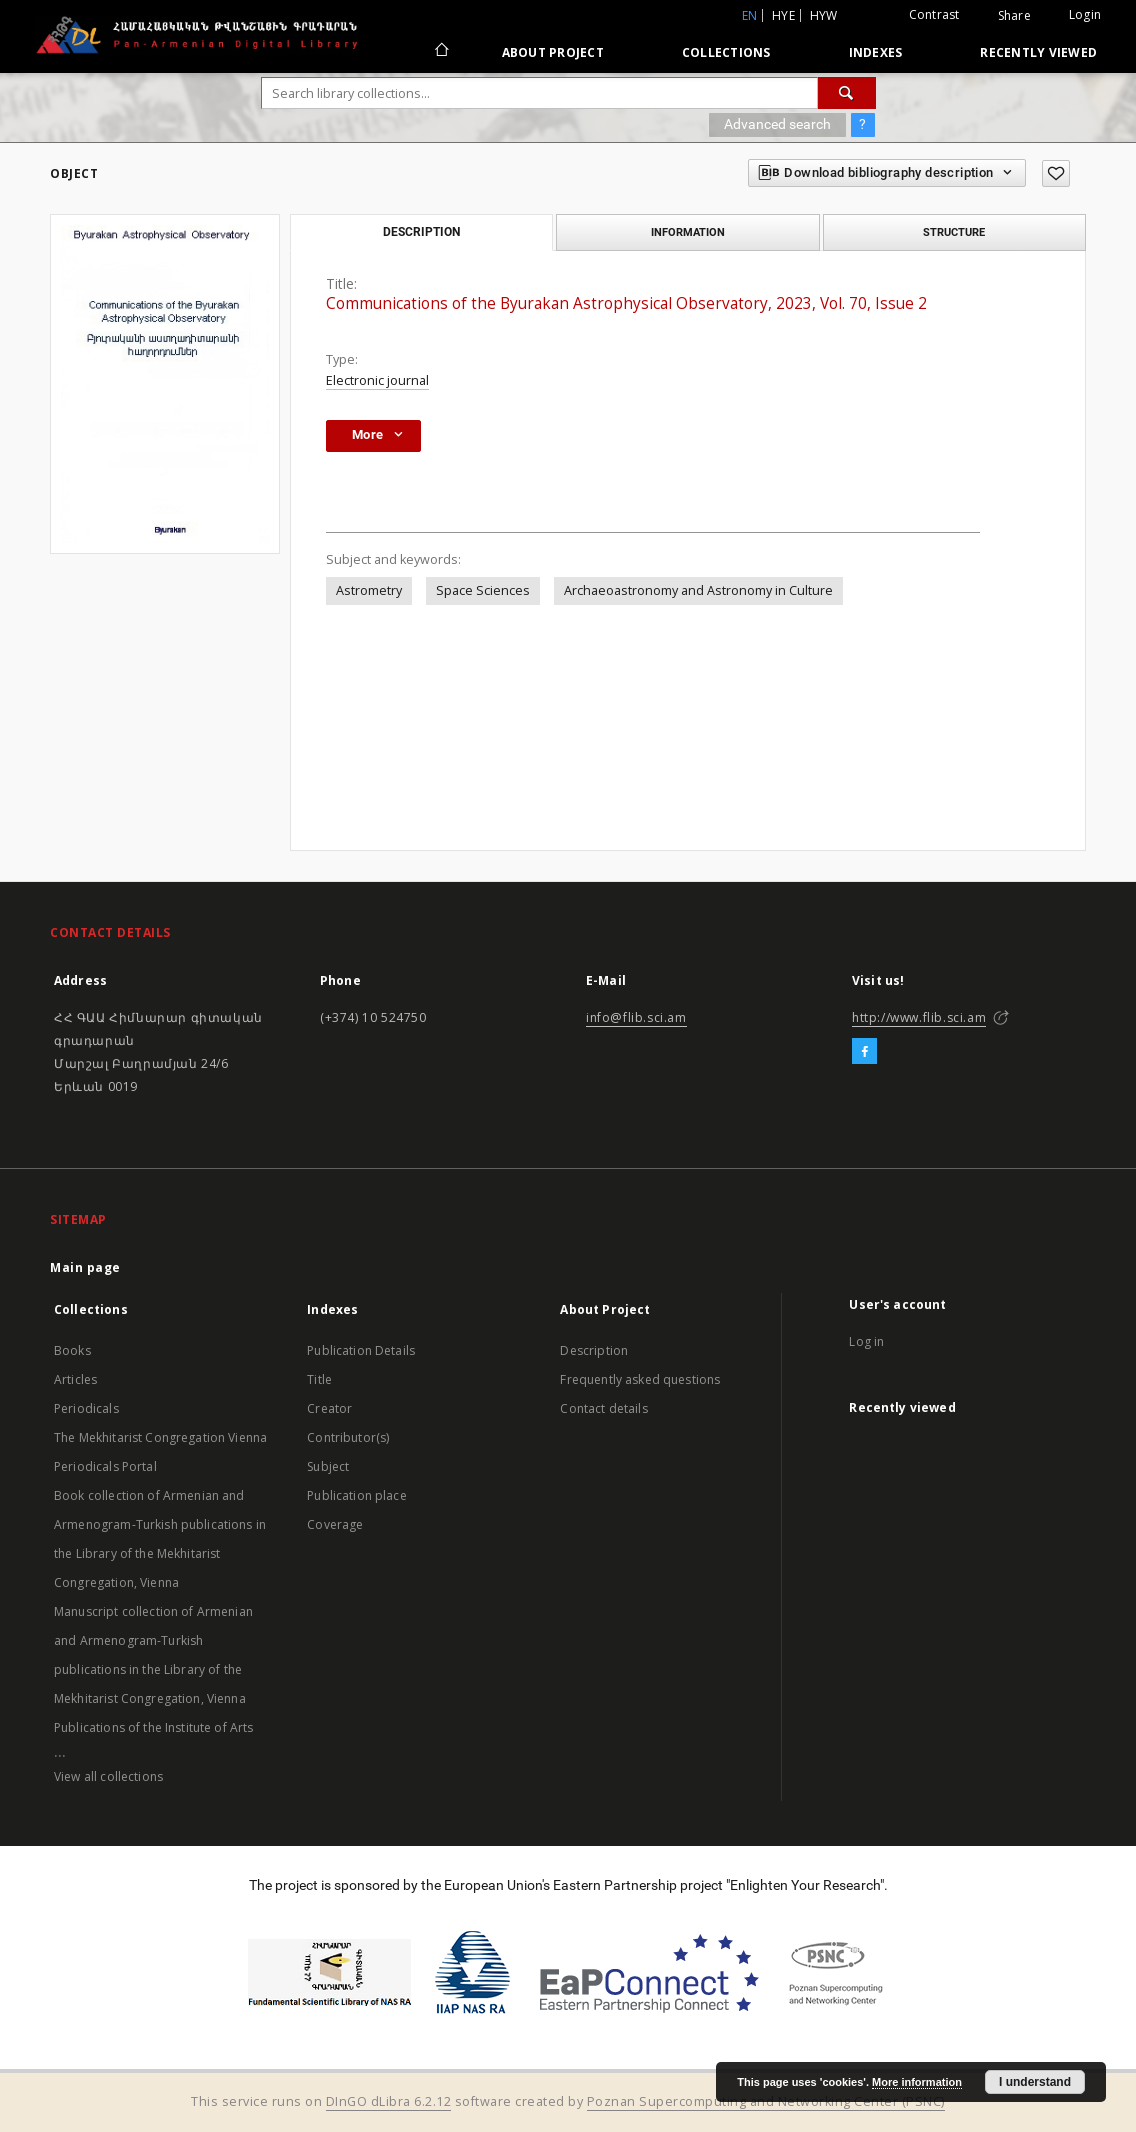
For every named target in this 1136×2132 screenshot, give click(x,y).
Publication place (357, 1495)
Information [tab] (688, 232)
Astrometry (369, 590)
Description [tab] (421, 232)
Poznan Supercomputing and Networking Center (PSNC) (766, 2101)
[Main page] (440, 52)
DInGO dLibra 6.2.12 (389, 2101)
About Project (553, 52)
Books (72, 1350)
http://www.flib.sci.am (919, 1017)
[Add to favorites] (1056, 173)
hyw (824, 15)
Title (319, 1379)
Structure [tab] (954, 232)
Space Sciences (483, 590)
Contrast (934, 14)
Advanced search (777, 124)
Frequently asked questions (640, 1379)
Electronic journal (377, 380)
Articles (75, 1379)
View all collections (108, 1776)
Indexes (876, 52)
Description (594, 1350)
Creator (329, 1408)
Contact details (603, 1408)
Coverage (335, 1524)
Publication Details (361, 1350)
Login (1085, 14)
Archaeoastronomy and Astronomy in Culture (698, 590)
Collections (726, 52)
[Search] (847, 93)
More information (917, 2082)
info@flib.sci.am (636, 1017)
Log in (866, 1341)
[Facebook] (864, 1052)
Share (1014, 16)
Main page (85, 1267)
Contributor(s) (348, 1437)
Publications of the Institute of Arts (154, 1727)
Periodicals (86, 1408)
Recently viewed (1038, 52)
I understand (1035, 2082)
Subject (328, 1466)
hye (783, 15)
